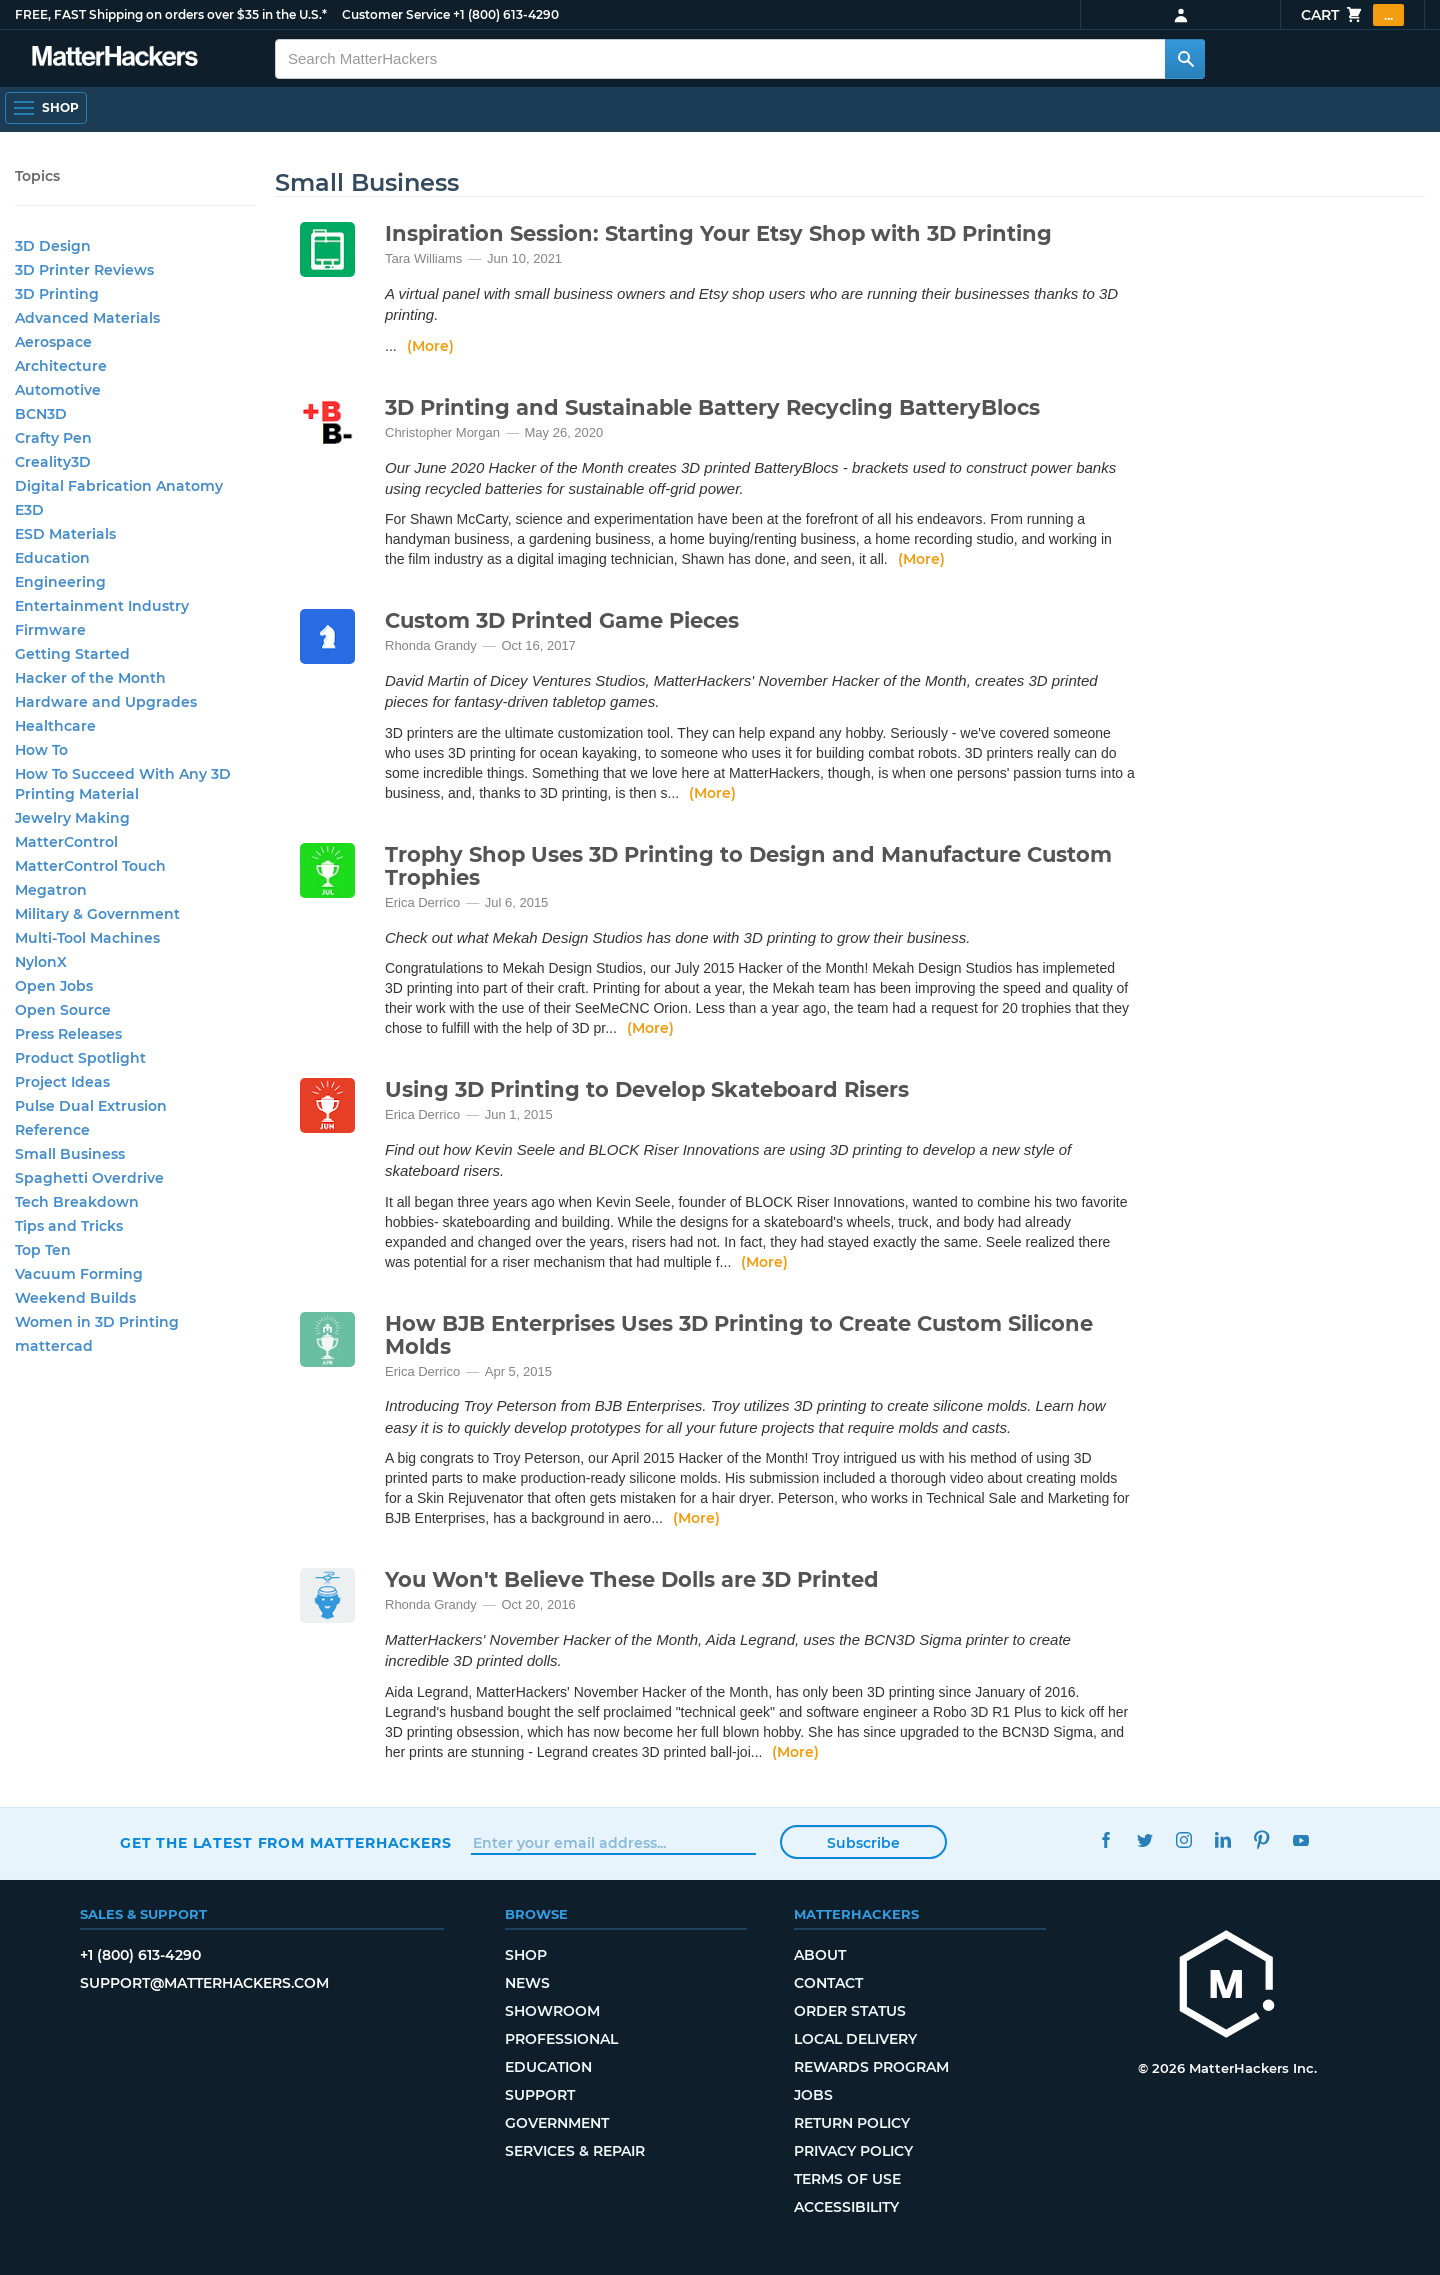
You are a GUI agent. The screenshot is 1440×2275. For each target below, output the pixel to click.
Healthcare (55, 726)
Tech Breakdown (77, 1202)
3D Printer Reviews (84, 270)
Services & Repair (575, 2151)
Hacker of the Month (90, 678)
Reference (52, 1130)
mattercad (54, 1346)
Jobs (813, 2095)
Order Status (850, 2011)
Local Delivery (855, 2039)
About (820, 1955)
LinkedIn (1222, 1840)
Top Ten (43, 1250)
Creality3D (53, 462)
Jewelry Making (72, 818)
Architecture (61, 366)
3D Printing (57, 294)
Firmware (50, 630)
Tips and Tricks (69, 1226)
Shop (526, 1955)
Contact (828, 1983)
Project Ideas (62, 1082)
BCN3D (41, 414)
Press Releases (68, 1034)
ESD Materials (65, 534)
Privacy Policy (853, 2151)
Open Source (63, 1010)
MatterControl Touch (90, 866)
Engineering (60, 582)
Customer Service (396, 14)
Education (52, 558)
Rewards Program (871, 2067)
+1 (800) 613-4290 (506, 14)
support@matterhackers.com (204, 1983)
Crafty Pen (53, 438)
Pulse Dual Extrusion (91, 1106)
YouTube (1300, 1840)
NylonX (41, 962)
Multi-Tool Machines (87, 938)
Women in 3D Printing (97, 1322)
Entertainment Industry (102, 606)
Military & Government (97, 914)
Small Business (70, 1154)
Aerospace (53, 342)
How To (41, 750)
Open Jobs (54, 986)
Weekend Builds (75, 1298)
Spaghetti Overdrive (89, 1178)
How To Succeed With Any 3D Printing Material (123, 784)
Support (540, 2095)
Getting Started (72, 654)
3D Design (53, 246)
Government (557, 2123)
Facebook (1105, 1840)
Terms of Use (847, 2179)
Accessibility (846, 2207)
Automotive (58, 390)
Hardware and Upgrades (106, 702)
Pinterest (1261, 1840)
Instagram (1183, 1840)
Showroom (552, 2011)
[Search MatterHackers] (1185, 59)
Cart (1352, 15)
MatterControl (66, 842)
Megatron (51, 890)
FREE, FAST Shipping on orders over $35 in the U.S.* (171, 14)
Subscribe (863, 1843)
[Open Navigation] (46, 108)
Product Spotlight (80, 1058)
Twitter (1144, 1840)
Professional (561, 2039)
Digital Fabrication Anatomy (119, 486)
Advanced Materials (87, 318)
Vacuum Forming (79, 1274)
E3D (29, 510)
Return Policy (852, 2123)
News (527, 1983)
